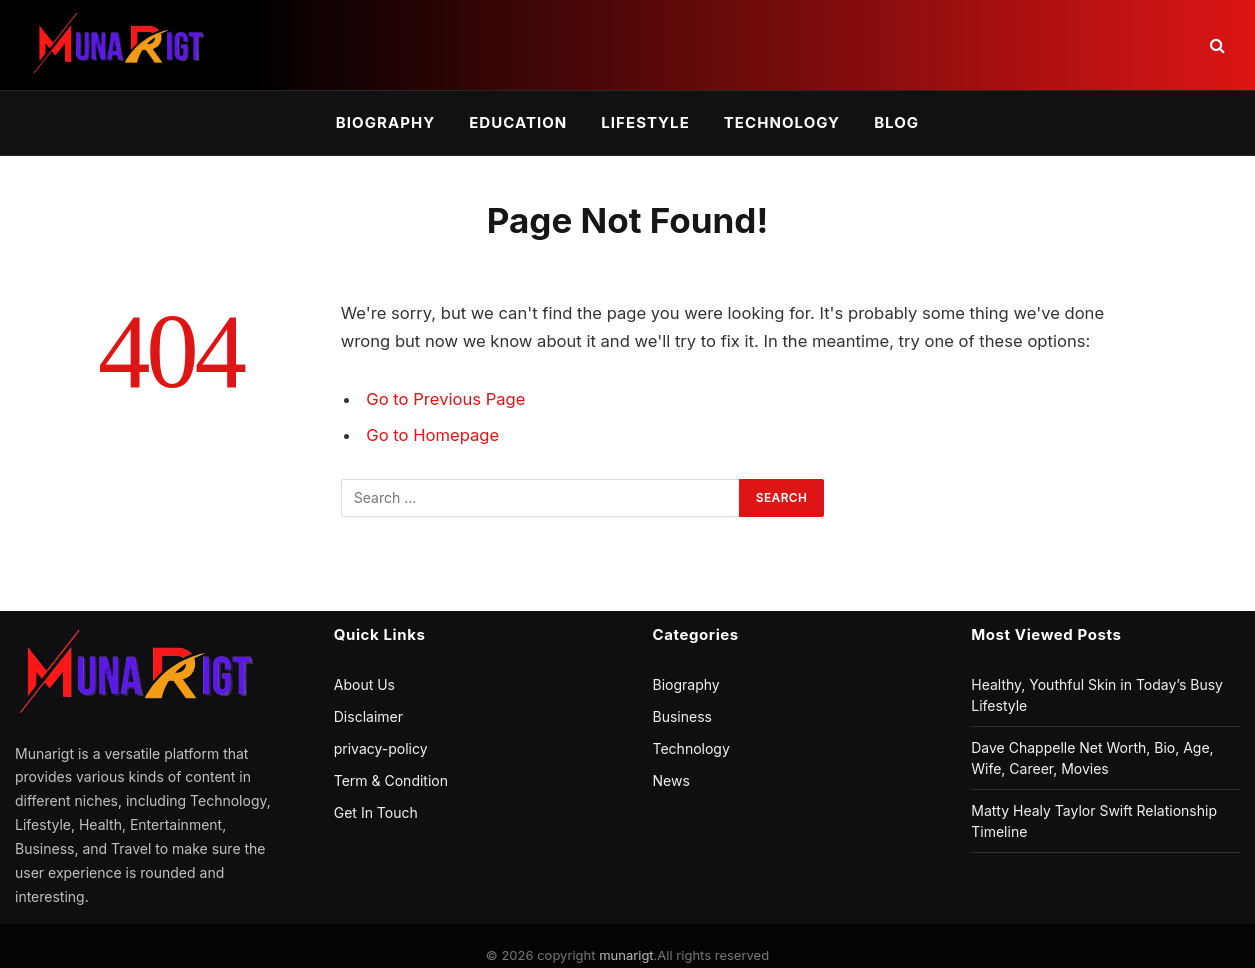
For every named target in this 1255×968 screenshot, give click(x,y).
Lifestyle (645, 122)
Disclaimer (368, 716)
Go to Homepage (432, 435)
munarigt (626, 955)
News (671, 780)
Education (518, 122)
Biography (385, 122)
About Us (364, 684)
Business (682, 716)
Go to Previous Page (445, 399)
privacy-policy (381, 748)
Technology (782, 122)
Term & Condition (391, 780)
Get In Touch (376, 812)
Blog (896, 122)
